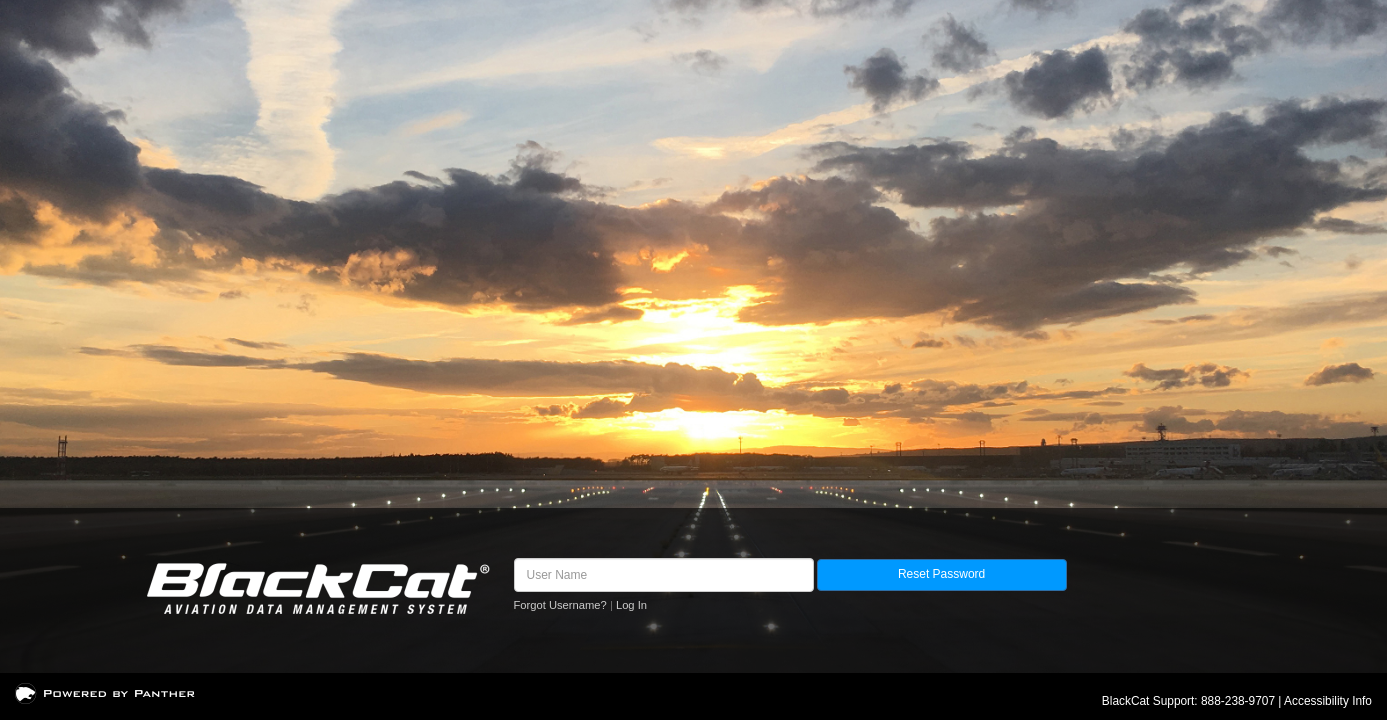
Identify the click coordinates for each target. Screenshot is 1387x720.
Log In (631, 605)
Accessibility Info (1328, 701)
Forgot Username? (560, 605)
